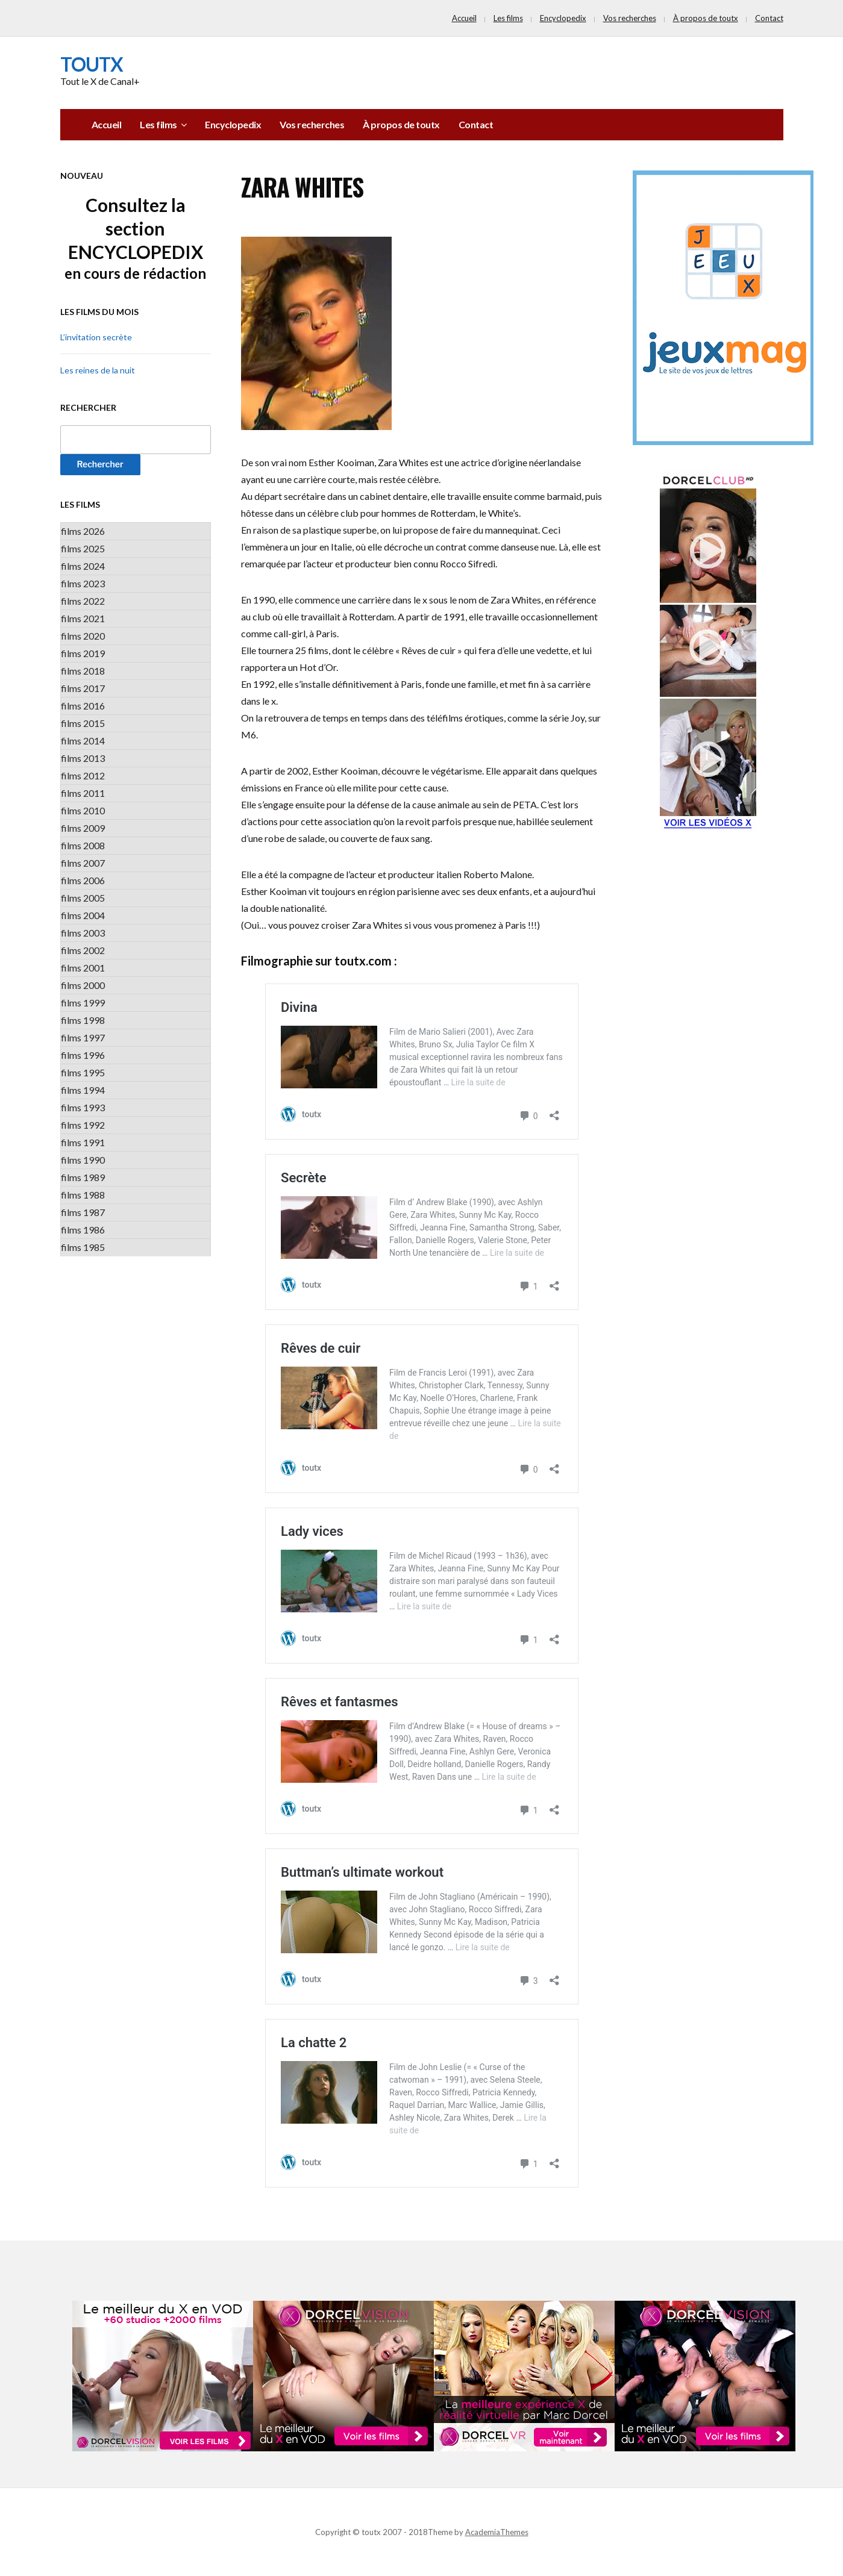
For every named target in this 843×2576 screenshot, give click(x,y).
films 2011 (83, 793)
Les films (508, 18)
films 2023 (83, 583)
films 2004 (83, 915)
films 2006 (83, 880)
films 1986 (83, 1229)
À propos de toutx (705, 18)
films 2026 (83, 531)
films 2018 (83, 670)
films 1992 (83, 1125)
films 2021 (83, 618)
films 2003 (83, 932)
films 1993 (83, 1107)
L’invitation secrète (96, 337)
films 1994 (83, 1090)
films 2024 (83, 566)
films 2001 (83, 967)
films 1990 (83, 1159)
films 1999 (83, 1002)
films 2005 (83, 897)
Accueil (464, 18)
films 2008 (83, 845)
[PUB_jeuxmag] (723, 307)
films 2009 (83, 828)
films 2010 (83, 810)
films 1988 (83, 1194)
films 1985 (83, 1247)
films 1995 (83, 1072)
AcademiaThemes (496, 2532)
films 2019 (83, 653)
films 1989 (83, 1177)
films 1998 (83, 1020)
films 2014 (83, 740)
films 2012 (83, 775)
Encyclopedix (563, 18)
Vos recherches (629, 18)
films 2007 (83, 863)
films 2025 (83, 548)
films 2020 (83, 635)
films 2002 (83, 950)
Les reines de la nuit (97, 370)
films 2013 (83, 758)
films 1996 (83, 1055)
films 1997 (83, 1037)
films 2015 (83, 723)
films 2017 (83, 688)
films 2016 (83, 705)
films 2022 (83, 601)
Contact (769, 18)
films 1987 (83, 1212)
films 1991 (83, 1142)
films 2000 (83, 985)
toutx (91, 64)
